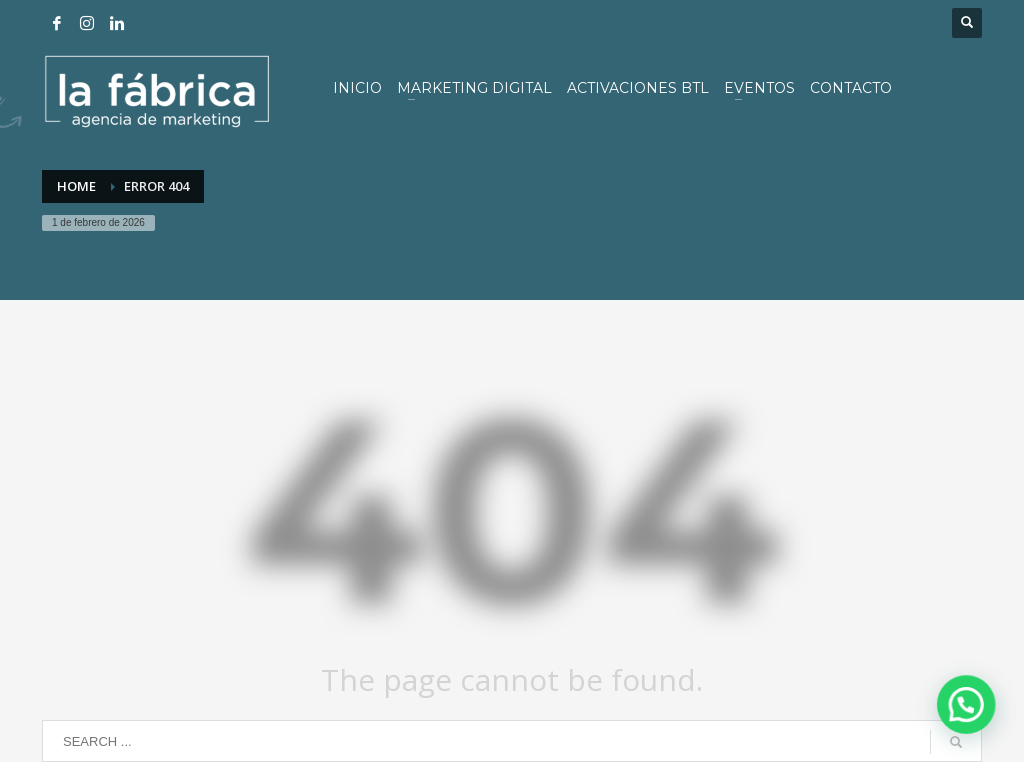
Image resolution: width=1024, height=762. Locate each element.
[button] (973, 726)
